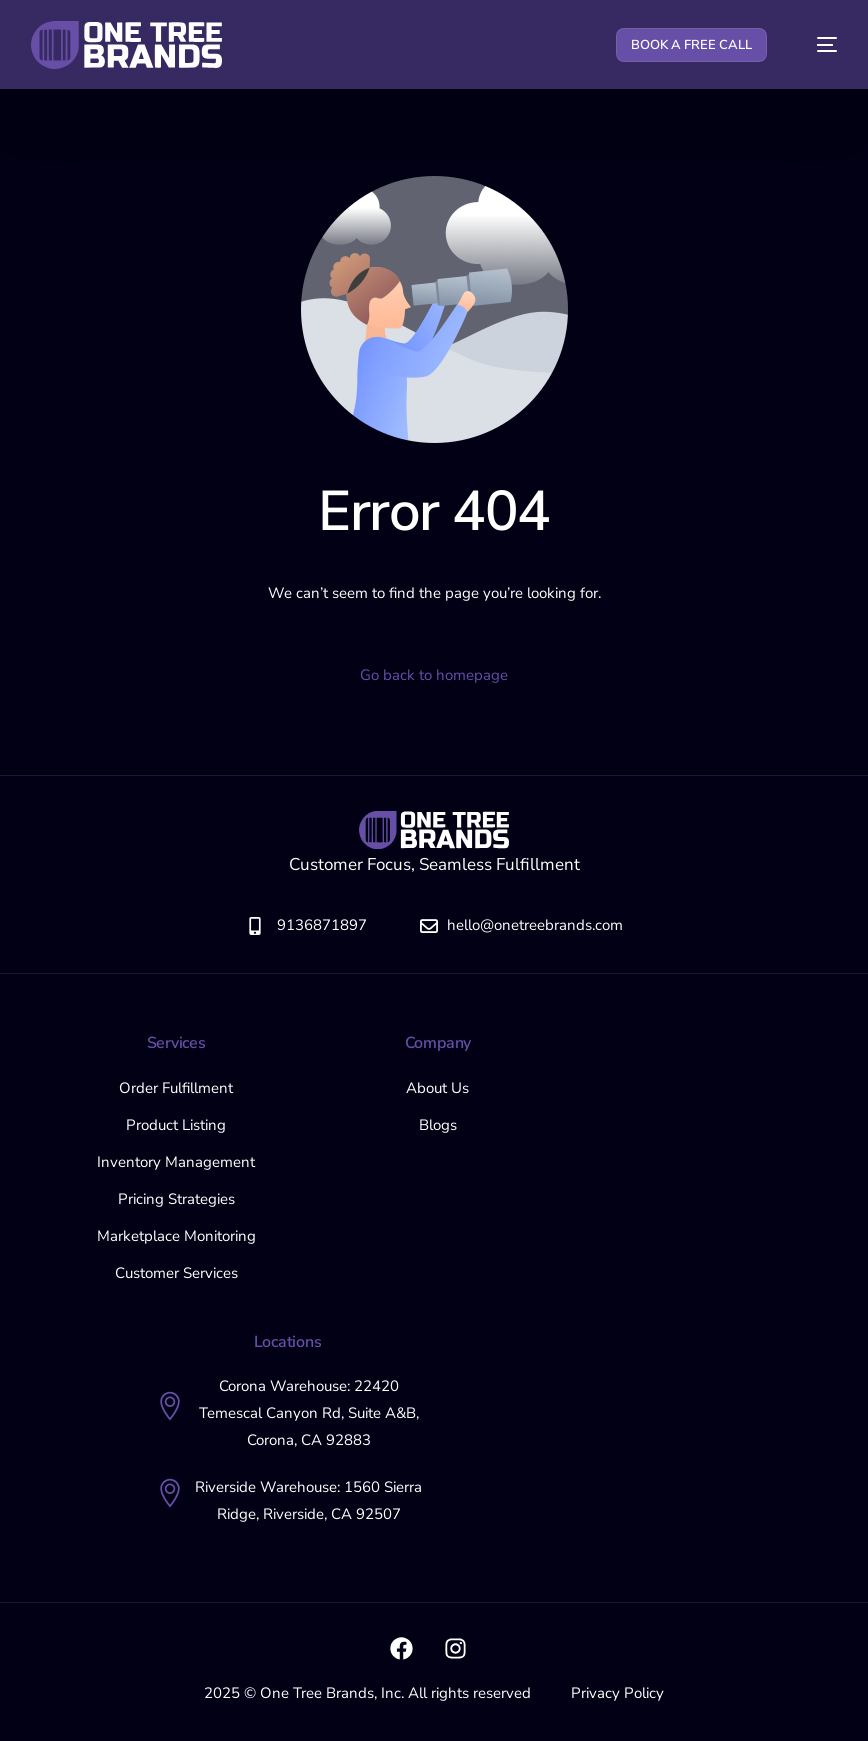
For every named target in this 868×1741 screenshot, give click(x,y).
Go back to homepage (434, 675)
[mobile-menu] (816, 45)
